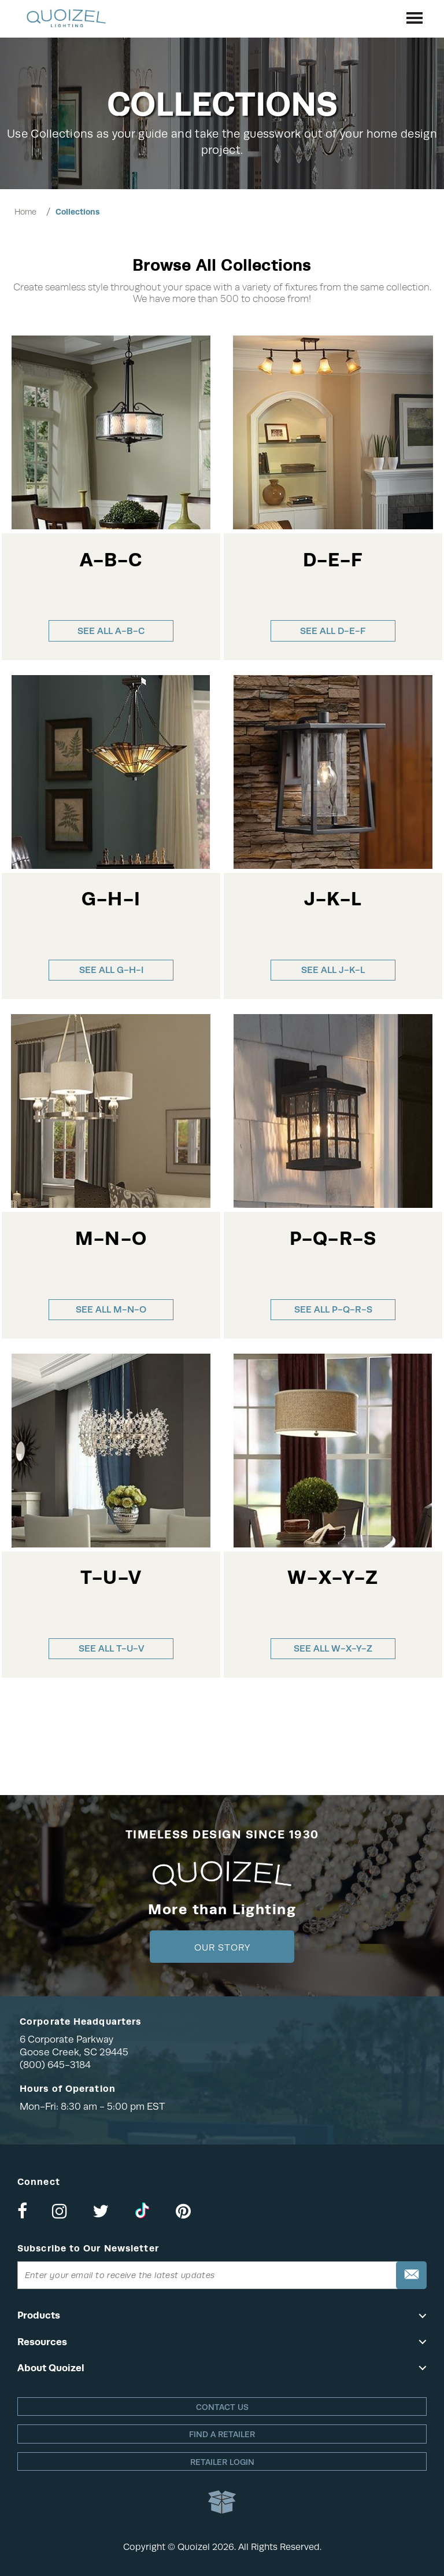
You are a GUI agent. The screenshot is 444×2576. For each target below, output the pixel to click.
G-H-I (111, 898)
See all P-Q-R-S (333, 1309)
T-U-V (111, 1577)
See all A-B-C (111, 630)
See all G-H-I (111, 969)
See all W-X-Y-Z (333, 1648)
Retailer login (222, 2462)
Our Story (222, 1948)
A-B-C (111, 559)
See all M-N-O (111, 1309)
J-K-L (333, 898)
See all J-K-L (333, 969)
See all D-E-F (333, 630)
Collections (77, 211)
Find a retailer (222, 2434)
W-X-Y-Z (332, 1577)
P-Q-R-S (333, 1238)
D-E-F (333, 559)
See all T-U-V (111, 1648)
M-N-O (111, 1238)
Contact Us (222, 2407)
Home (25, 211)
